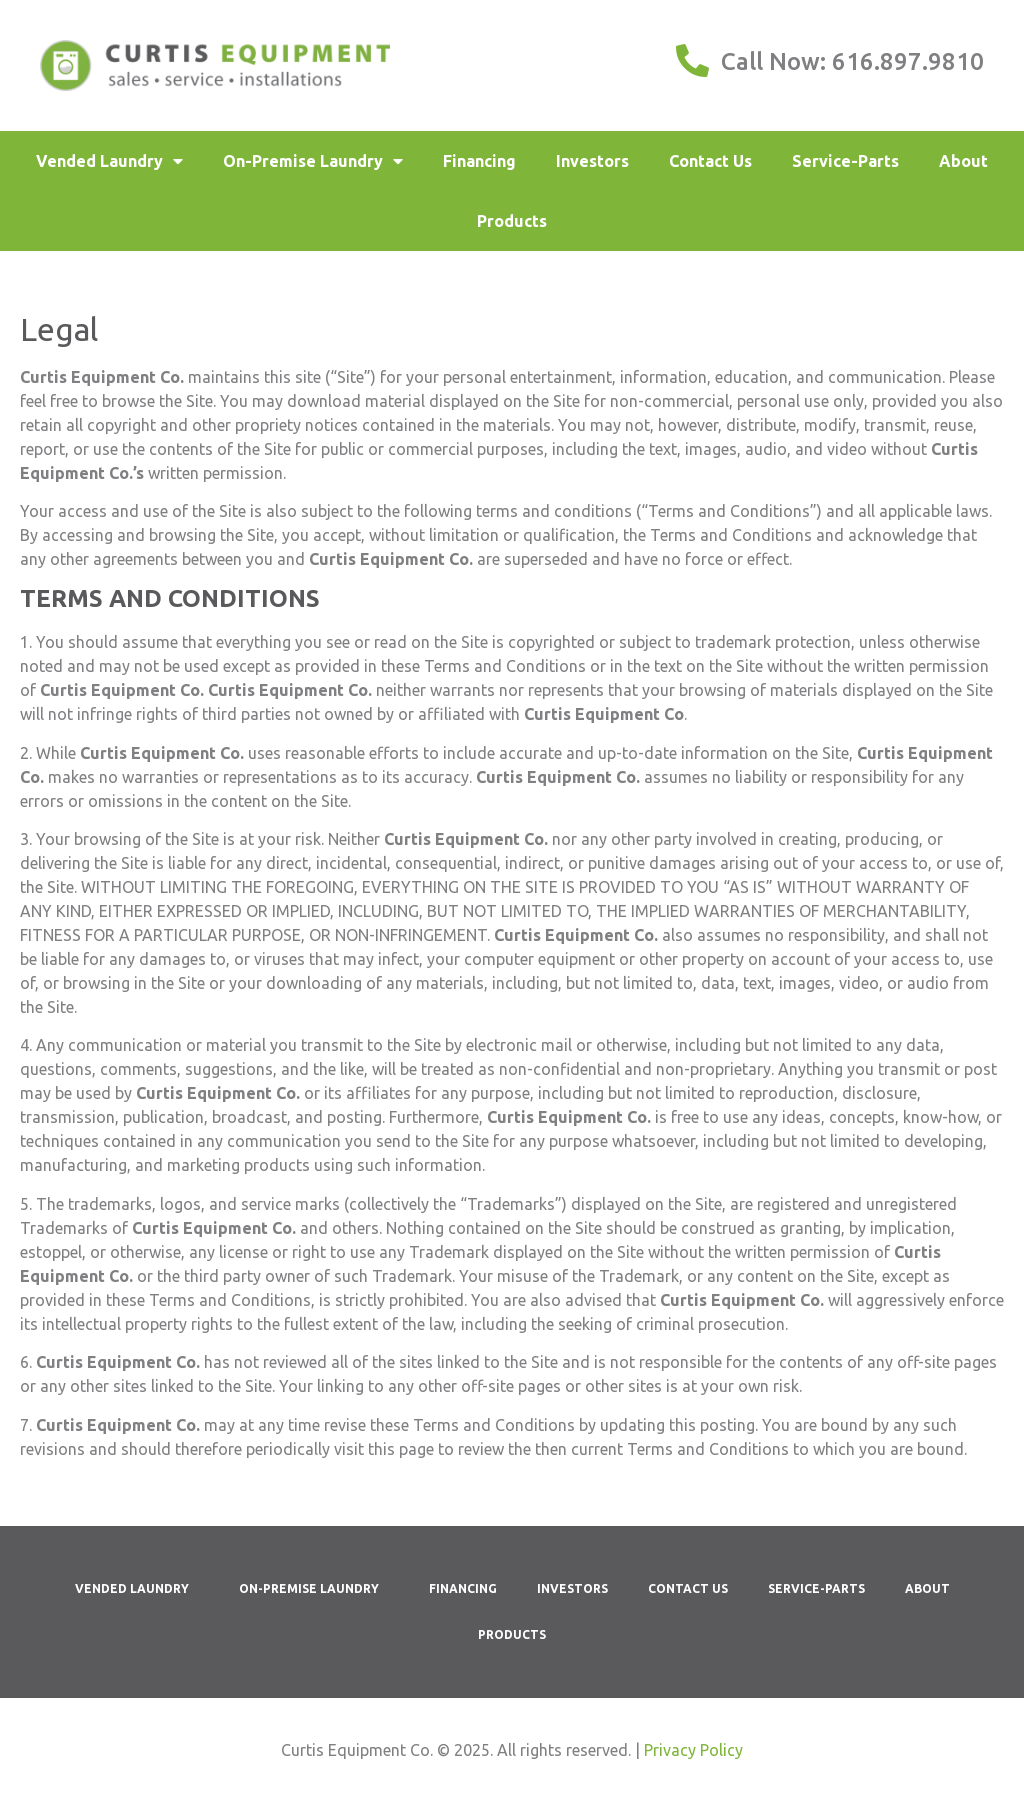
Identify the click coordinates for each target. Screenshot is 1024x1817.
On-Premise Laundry (313, 161)
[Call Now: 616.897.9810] (692, 60)
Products (512, 221)
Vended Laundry (109, 161)
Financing (479, 161)
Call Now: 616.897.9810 (852, 61)
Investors (592, 161)
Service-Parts (845, 161)
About (963, 161)
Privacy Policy (693, 1750)
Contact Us (710, 161)
